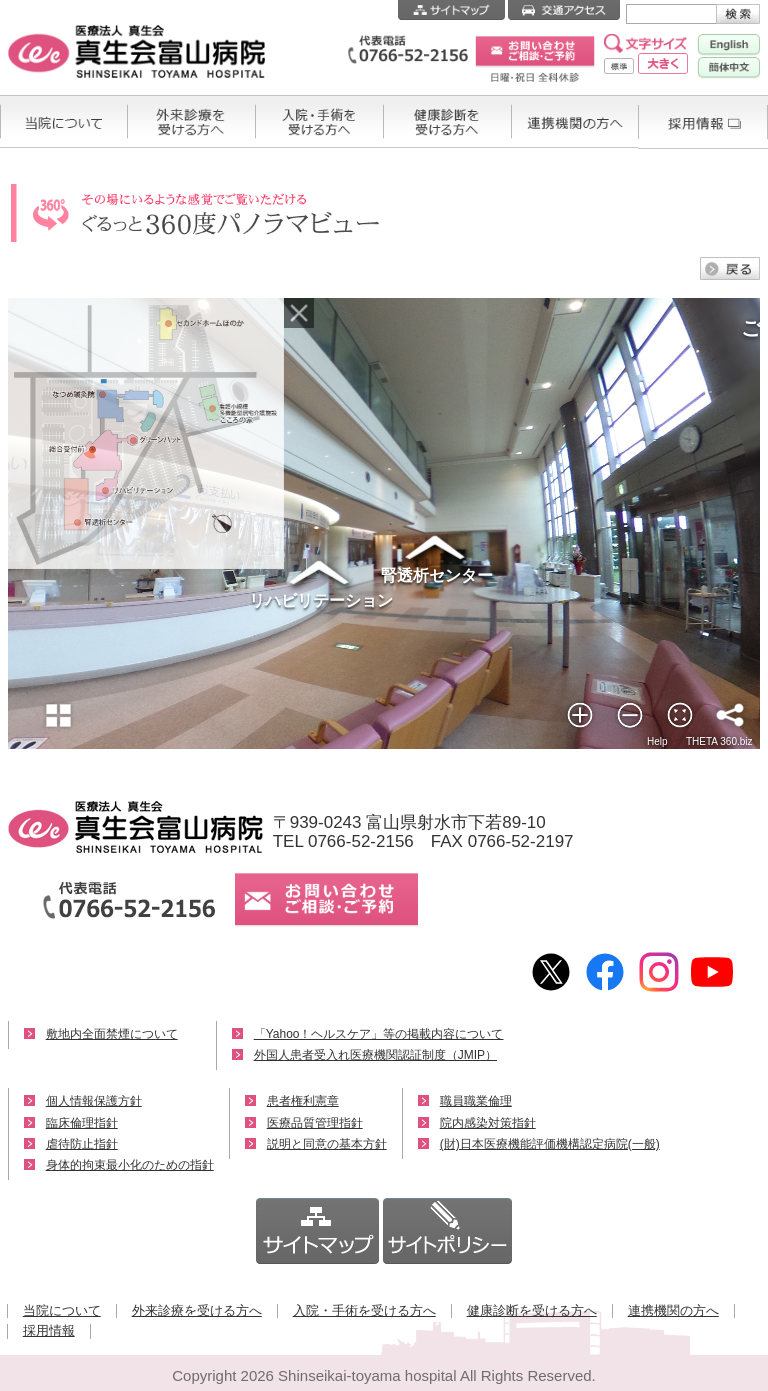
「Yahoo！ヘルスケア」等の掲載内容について (379, 1034)
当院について (62, 1310)
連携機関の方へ (673, 1310)
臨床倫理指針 (82, 1123)
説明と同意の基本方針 (327, 1144)
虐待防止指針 (82, 1144)
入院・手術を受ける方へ (364, 1310)
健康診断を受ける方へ (532, 1310)
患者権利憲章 (303, 1101)
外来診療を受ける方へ (197, 1310)
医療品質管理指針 (315, 1123)
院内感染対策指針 (488, 1123)
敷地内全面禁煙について (112, 1034)
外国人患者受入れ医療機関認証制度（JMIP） (375, 1055)
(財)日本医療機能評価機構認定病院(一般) (550, 1144)
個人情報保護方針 (94, 1101)
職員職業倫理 (476, 1101)
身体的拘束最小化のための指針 (130, 1165)
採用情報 (49, 1330)
